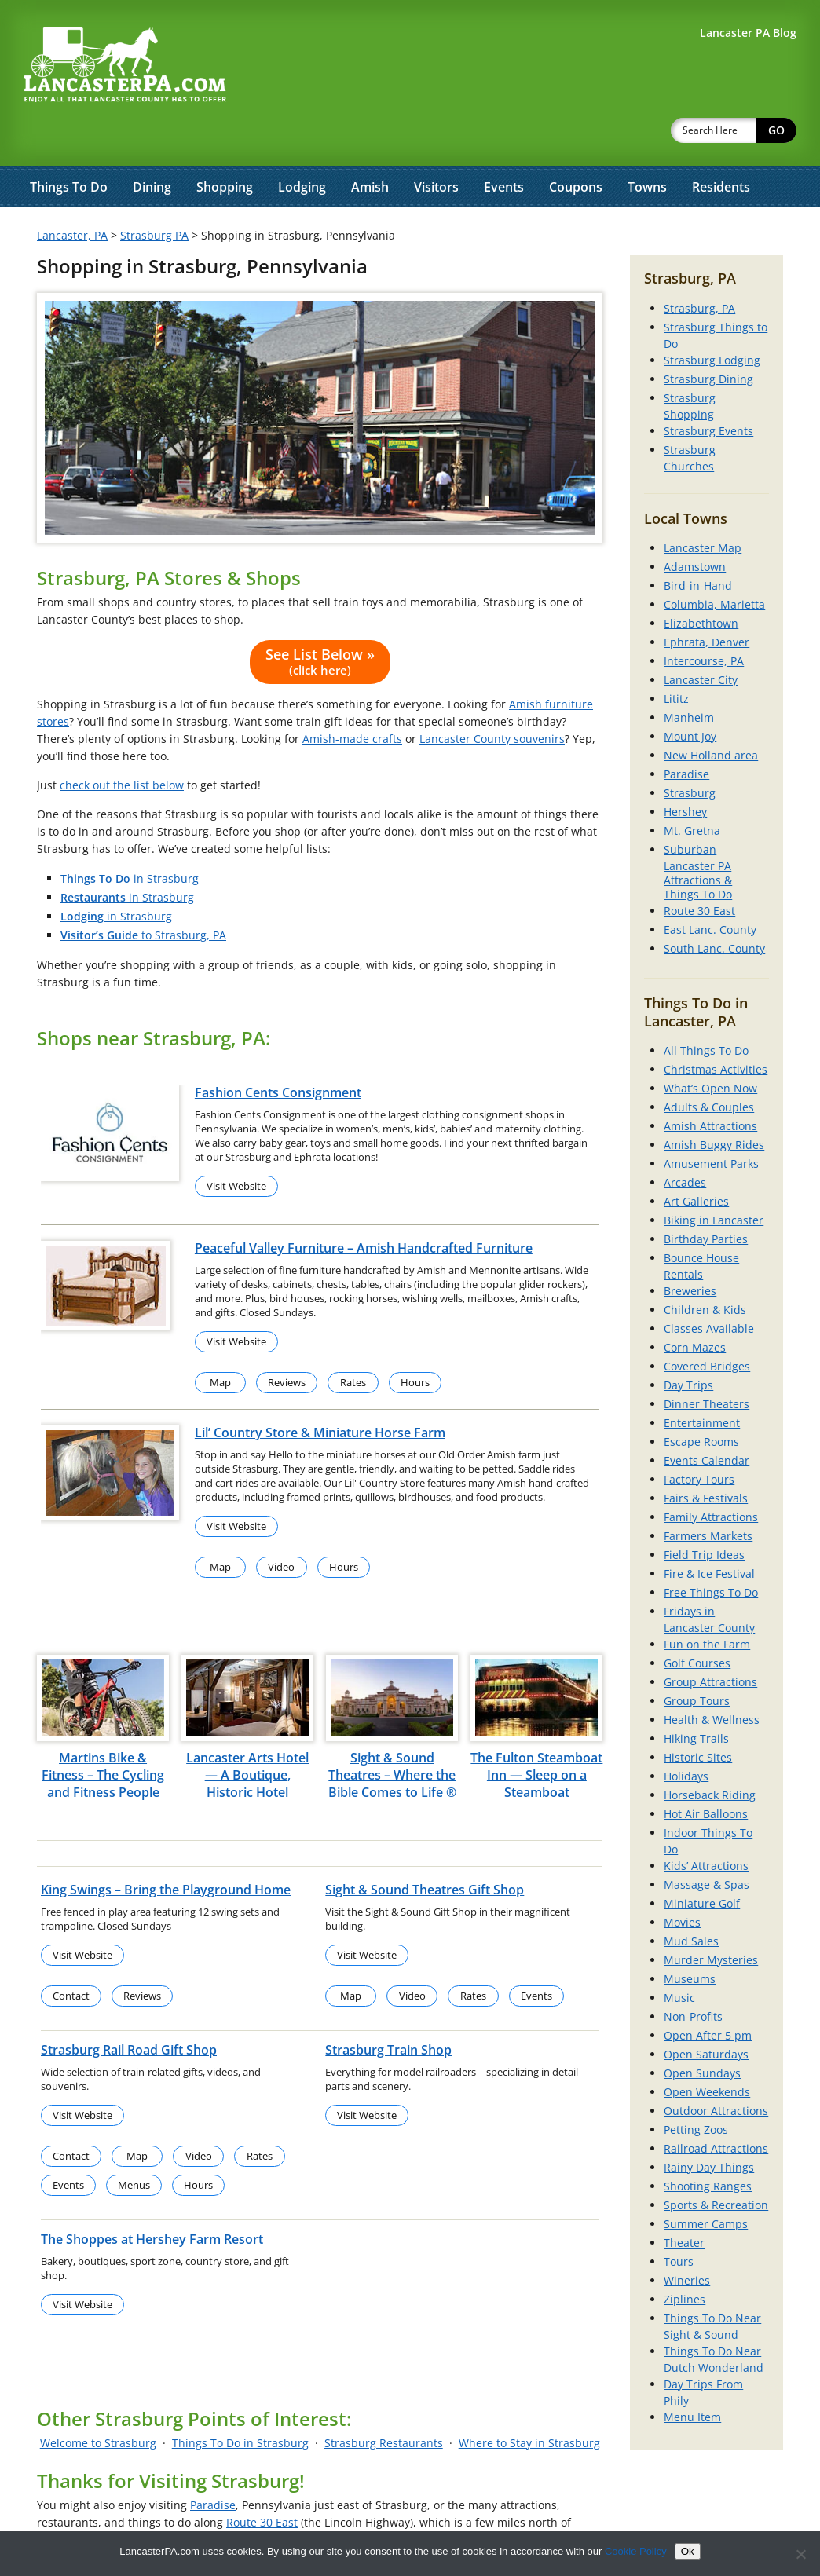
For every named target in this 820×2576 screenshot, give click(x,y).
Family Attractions (711, 1476)
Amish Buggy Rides (714, 1103)
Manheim (689, 676)
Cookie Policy (636, 2551)
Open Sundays (702, 2032)
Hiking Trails (696, 1697)
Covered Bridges (707, 1325)
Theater (684, 2201)
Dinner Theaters (706, 1363)
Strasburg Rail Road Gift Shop (129, 2009)
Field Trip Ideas (704, 1513)
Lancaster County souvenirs (492, 697)
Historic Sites (698, 1716)
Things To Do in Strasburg (240, 2402)
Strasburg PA (154, 194)
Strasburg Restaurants (383, 2402)
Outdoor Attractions (716, 2069)
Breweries (690, 1249)
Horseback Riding (710, 1754)
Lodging (302, 146)
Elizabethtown (701, 582)
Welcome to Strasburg (98, 2402)
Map (220, 1341)
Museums (690, 1937)
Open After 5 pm (708, 1994)
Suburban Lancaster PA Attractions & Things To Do (698, 831)
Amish (370, 146)
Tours (679, 2220)
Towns (647, 146)
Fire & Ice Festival (709, 1532)
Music (679, 1956)
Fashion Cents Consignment (278, 1051)
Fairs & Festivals (706, 1457)
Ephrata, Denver (706, 601)
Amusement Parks (711, 1122)
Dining (152, 146)
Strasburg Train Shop (388, 2009)
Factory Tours (699, 1438)
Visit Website (236, 1145)
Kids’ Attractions (706, 1824)
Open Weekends (707, 2051)
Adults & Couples (709, 1066)
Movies (682, 1881)
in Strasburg (129, 837)
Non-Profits (693, 1975)
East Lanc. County (710, 888)
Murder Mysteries (711, 1919)
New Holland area (711, 714)
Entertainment (702, 1381)
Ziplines (684, 2258)
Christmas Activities (715, 1028)
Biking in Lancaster (713, 1179)
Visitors (436, 146)
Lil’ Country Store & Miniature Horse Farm (320, 1391)
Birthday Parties (706, 1198)
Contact (71, 1955)
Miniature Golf (702, 1862)
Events (504, 146)
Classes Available (709, 1287)
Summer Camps (706, 2182)
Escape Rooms (701, 1400)
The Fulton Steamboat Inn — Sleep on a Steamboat (536, 1734)
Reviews (287, 1341)
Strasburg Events (708, 389)
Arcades (685, 1141)
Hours (415, 1341)
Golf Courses (697, 1622)
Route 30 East (262, 2481)
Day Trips (688, 1344)
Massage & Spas (706, 1843)
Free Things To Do (711, 1551)
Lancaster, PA (72, 194)
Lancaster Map (702, 506)
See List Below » (320, 620)
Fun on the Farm (707, 1603)
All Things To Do (706, 1009)
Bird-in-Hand (698, 544)
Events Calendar (706, 1419)
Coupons (575, 146)
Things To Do (69, 146)
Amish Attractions (710, 1085)
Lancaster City (701, 638)
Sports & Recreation (716, 2164)
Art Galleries (696, 1160)
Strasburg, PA (699, 267)
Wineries (687, 2239)
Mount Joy (690, 695)
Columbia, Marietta (714, 563)
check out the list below (122, 744)
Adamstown (695, 525)
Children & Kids (705, 1268)
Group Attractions (710, 1641)
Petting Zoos (696, 2088)
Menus (134, 2144)
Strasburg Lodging (712, 319)
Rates (353, 1341)
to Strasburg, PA (143, 894)
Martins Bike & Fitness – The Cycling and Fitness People (103, 1734)
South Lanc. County (714, 907)
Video (281, 1526)
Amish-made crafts (352, 697)
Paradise (213, 2464)
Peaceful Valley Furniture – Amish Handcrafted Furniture (364, 1207)
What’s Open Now (710, 1047)
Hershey (685, 770)
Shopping (224, 146)
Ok (687, 2551)
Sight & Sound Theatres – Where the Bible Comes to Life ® (392, 1734)
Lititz (676, 657)
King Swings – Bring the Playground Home (166, 1848)
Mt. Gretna (692, 789)
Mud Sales (691, 1900)
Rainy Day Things (709, 2126)
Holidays (686, 1735)
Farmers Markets (708, 1494)
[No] (800, 2554)
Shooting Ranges (708, 2145)
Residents (721, 146)
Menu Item (692, 2376)
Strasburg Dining (708, 338)
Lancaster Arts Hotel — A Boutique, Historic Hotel (247, 1734)
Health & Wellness (712, 1678)
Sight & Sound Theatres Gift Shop (424, 1848)
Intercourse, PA (704, 620)
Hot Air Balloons (706, 1773)
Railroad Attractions (716, 2107)
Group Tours (697, 1659)
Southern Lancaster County (281, 2498)
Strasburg (690, 752)
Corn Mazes (695, 1306)
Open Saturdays (706, 2013)
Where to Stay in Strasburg (529, 2402)
